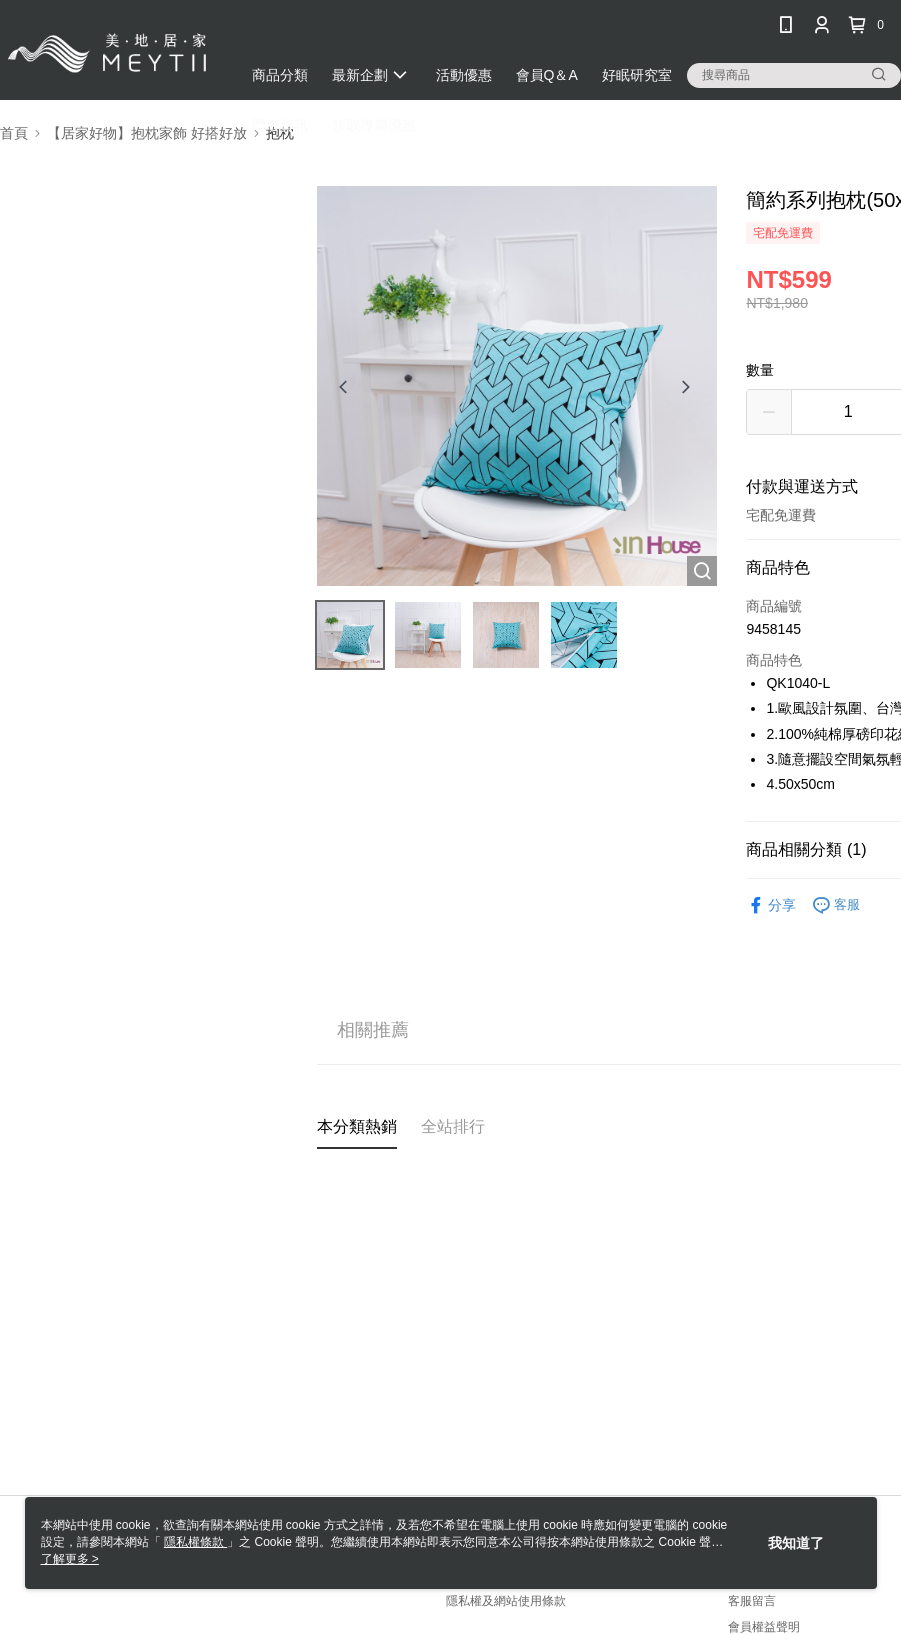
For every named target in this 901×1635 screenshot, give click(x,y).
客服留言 (752, 1601)
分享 (771, 905)
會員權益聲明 (764, 1627)
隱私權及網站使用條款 (506, 1601)
